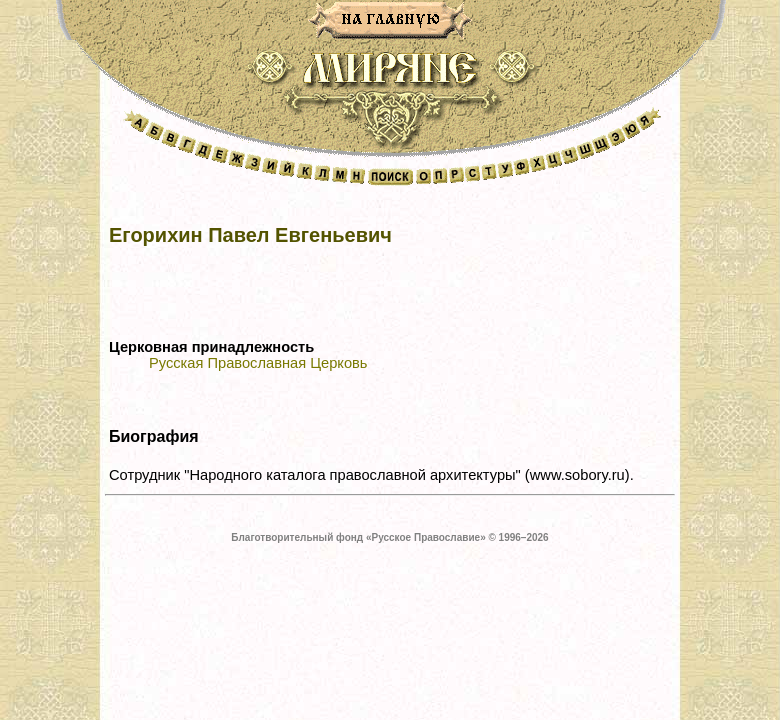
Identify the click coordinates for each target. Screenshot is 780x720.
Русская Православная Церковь (258, 363)
